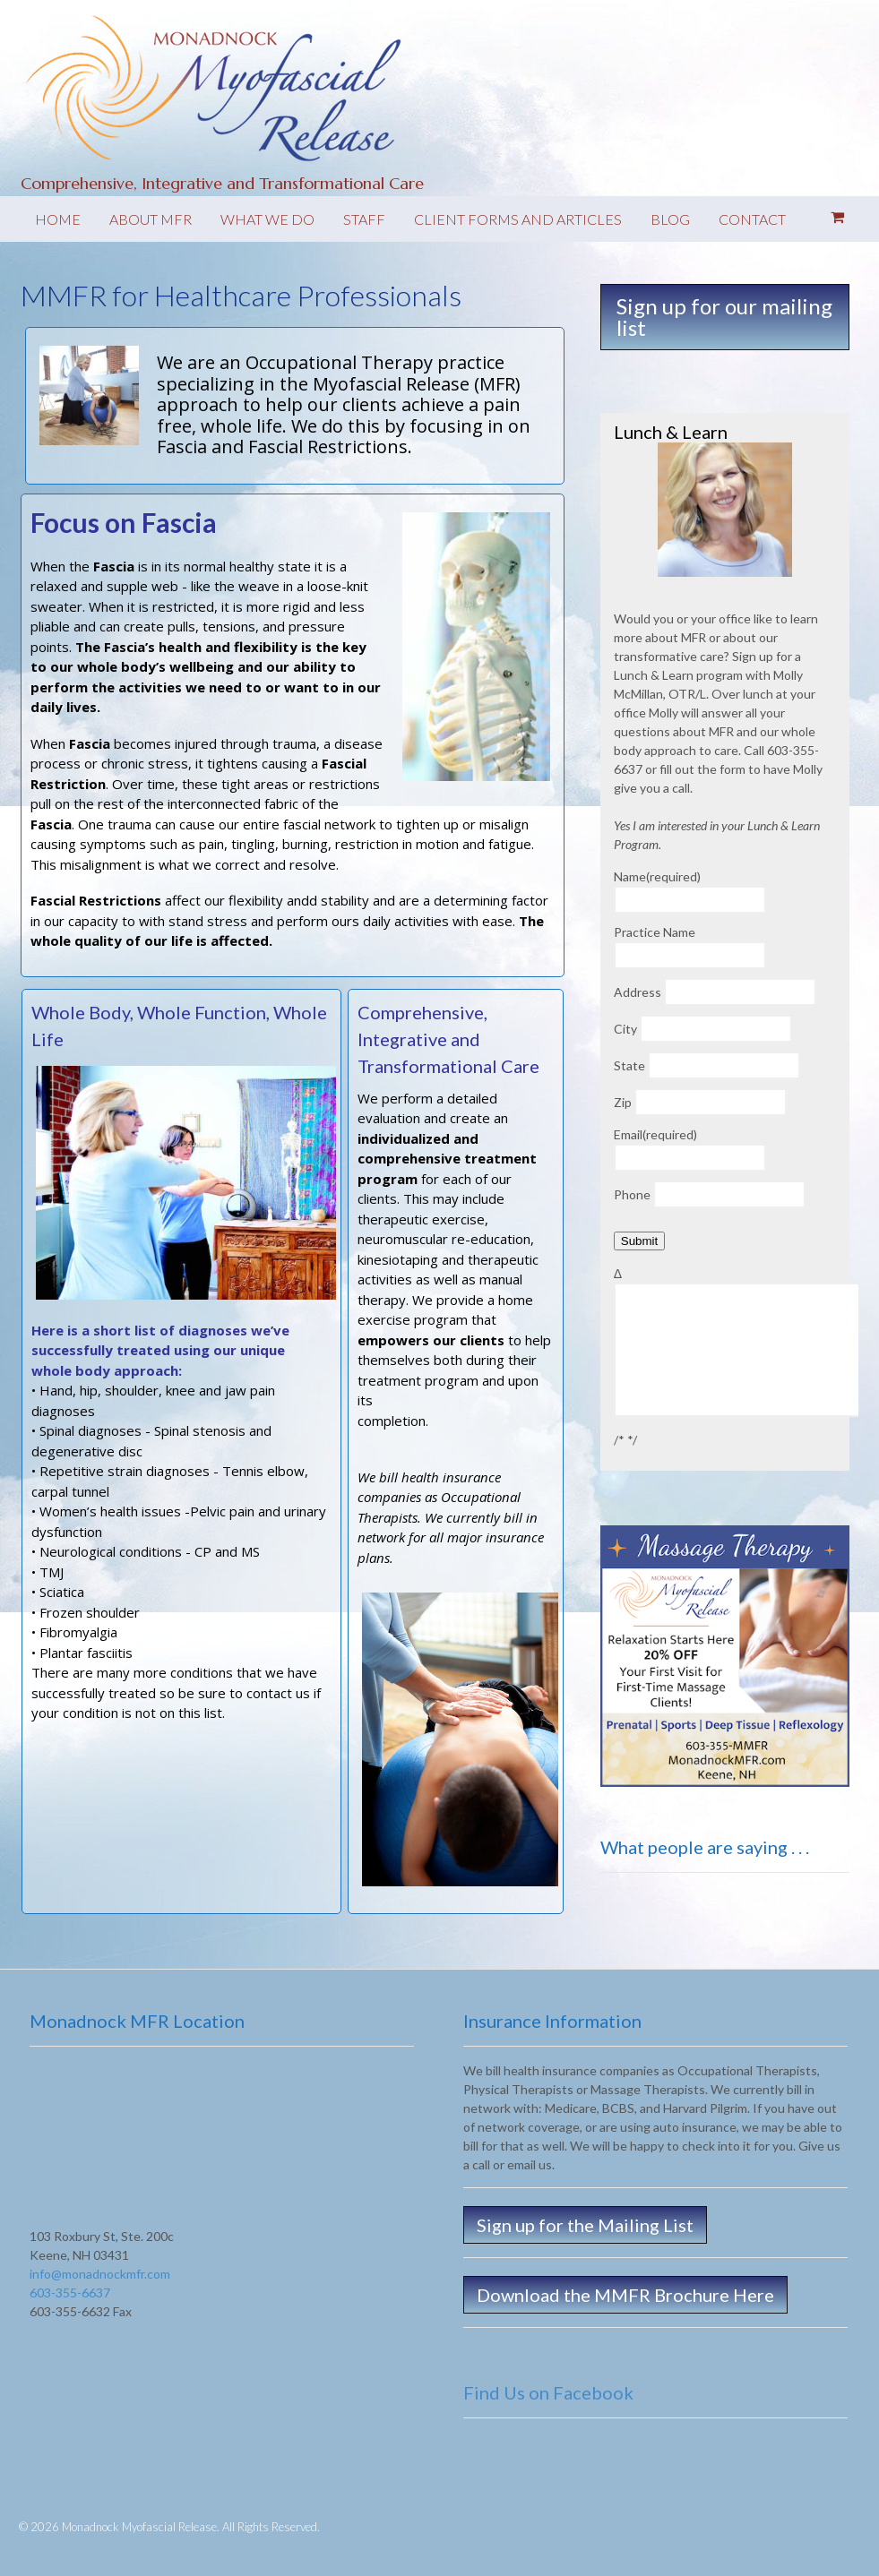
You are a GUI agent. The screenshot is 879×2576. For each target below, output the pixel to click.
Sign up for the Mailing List (585, 2225)
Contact (752, 219)
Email (655, 1134)
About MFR (150, 219)
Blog (670, 219)
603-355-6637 (70, 2292)
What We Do (267, 219)
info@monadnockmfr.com (100, 2273)
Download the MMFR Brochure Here (625, 2295)
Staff (364, 219)
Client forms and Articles (518, 219)
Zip (623, 1102)
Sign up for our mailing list (724, 316)
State (629, 1065)
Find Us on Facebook (548, 2392)
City (625, 1028)
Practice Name (654, 932)
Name (657, 876)
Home (58, 219)
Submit (639, 1241)
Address (637, 992)
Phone (632, 1194)
